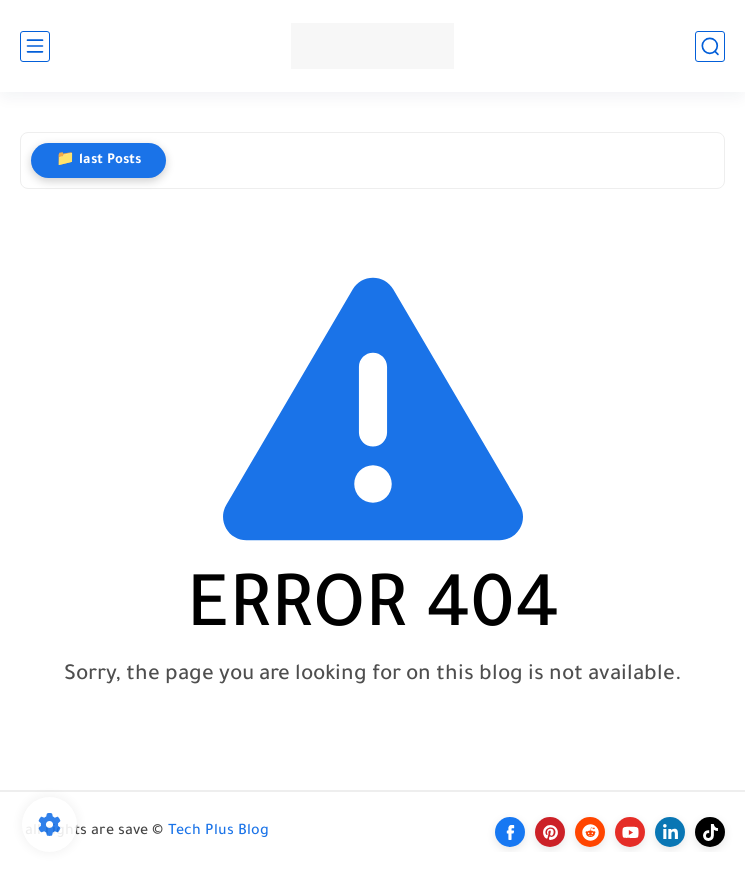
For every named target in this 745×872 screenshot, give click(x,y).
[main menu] (35, 46)
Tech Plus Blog (218, 832)
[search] (710, 46)
